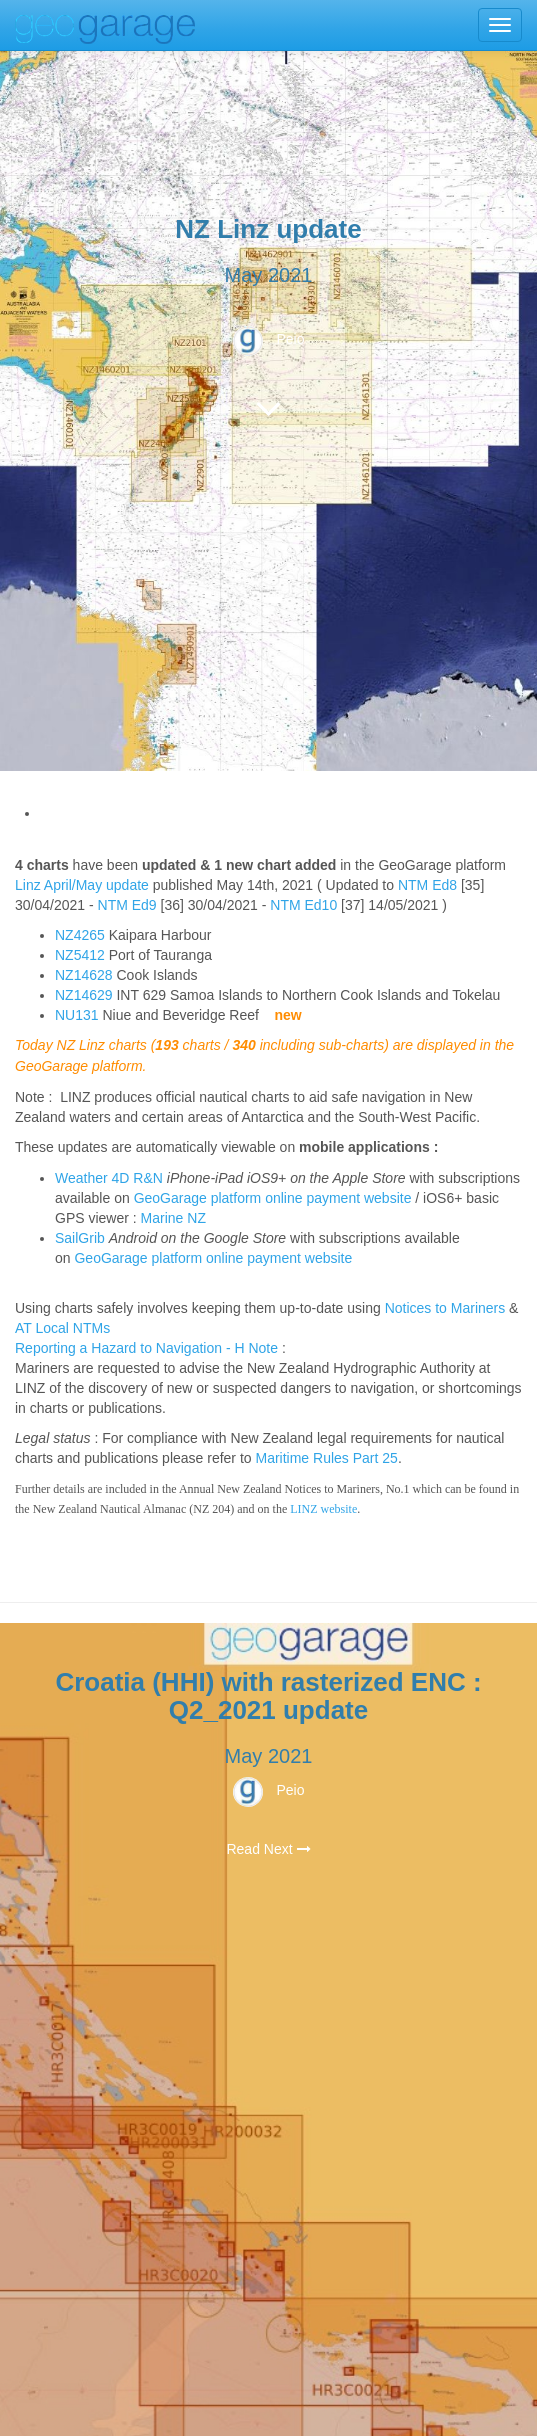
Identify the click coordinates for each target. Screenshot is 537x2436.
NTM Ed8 (427, 885)
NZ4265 (80, 935)
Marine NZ (173, 1218)
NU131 (77, 1015)
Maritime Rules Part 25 (326, 1458)
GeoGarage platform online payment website (273, 1198)
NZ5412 (80, 955)
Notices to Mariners (445, 1308)
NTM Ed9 (127, 905)
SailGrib (80, 1238)
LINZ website (323, 1509)
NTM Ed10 (303, 905)
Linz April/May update (82, 885)
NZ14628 (84, 975)
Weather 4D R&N (109, 1178)
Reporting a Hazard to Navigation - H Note (146, 1348)
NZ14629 (84, 995)
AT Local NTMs (62, 1328)
